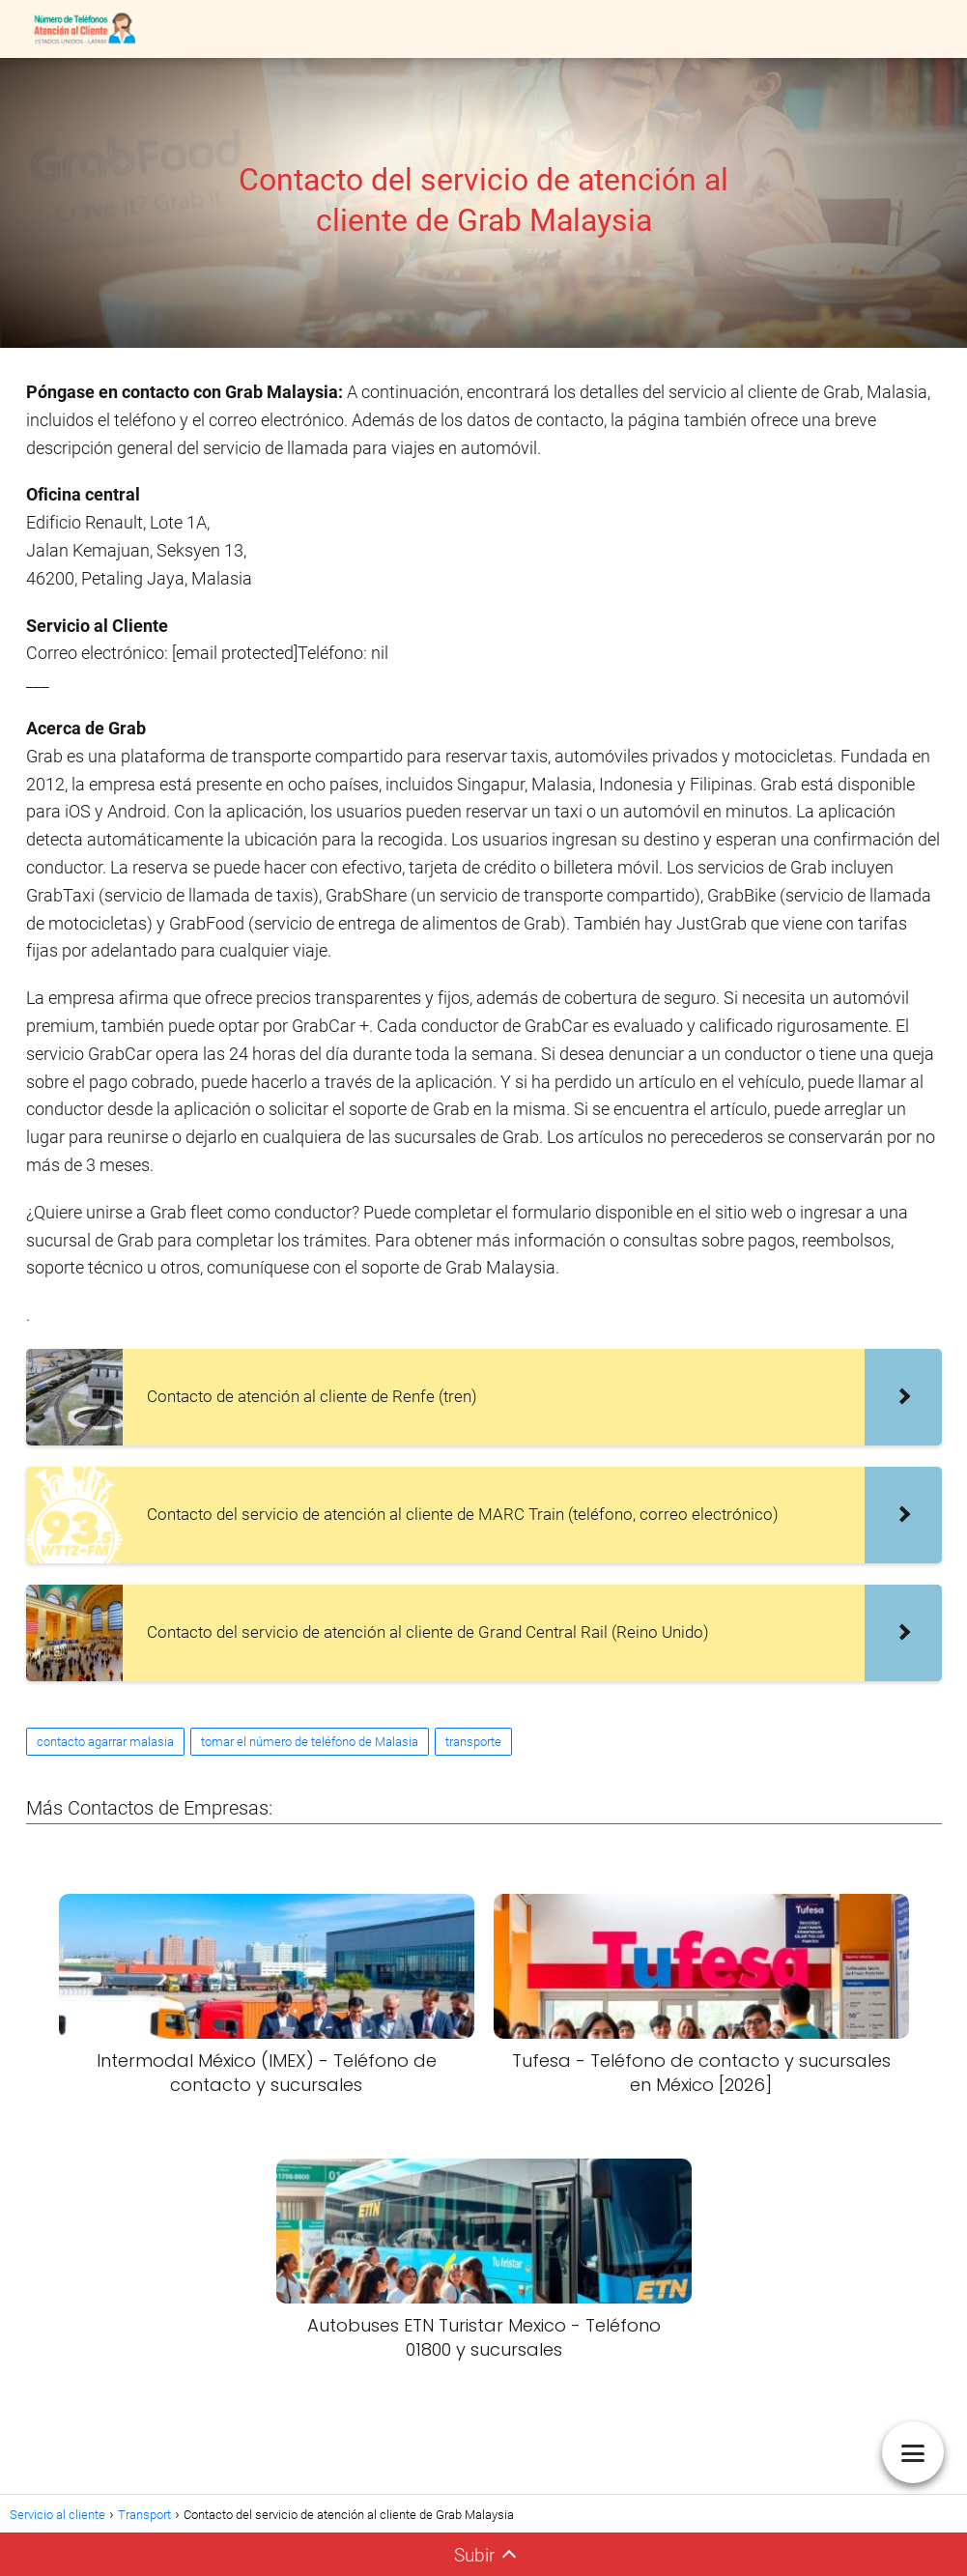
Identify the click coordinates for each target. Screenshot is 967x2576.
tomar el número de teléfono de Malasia (309, 1741)
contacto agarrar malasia (105, 1741)
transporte (473, 1741)
